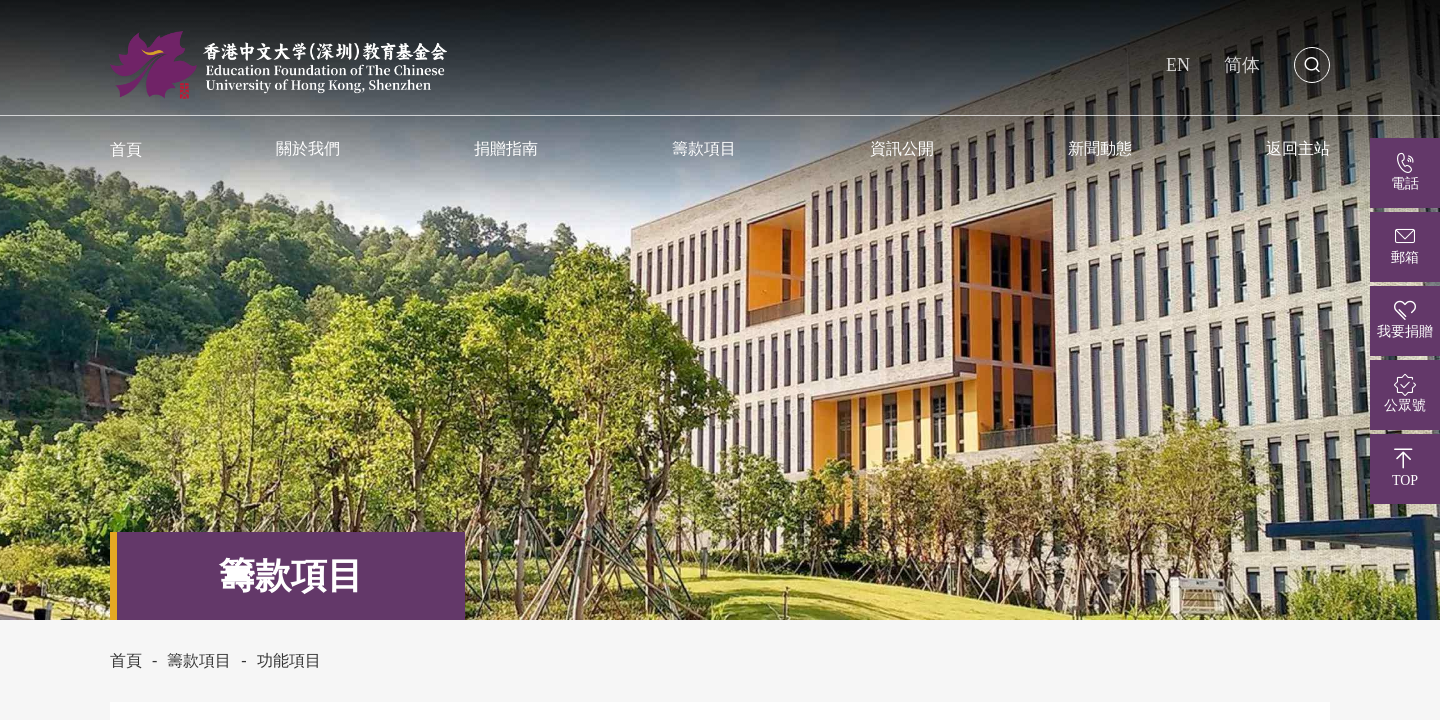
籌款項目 (704, 148)
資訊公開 (902, 148)
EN (1178, 65)
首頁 (126, 660)
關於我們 (308, 148)
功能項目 (289, 660)
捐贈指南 (506, 148)
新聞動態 (1100, 148)
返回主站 (1298, 148)
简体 (1242, 65)
